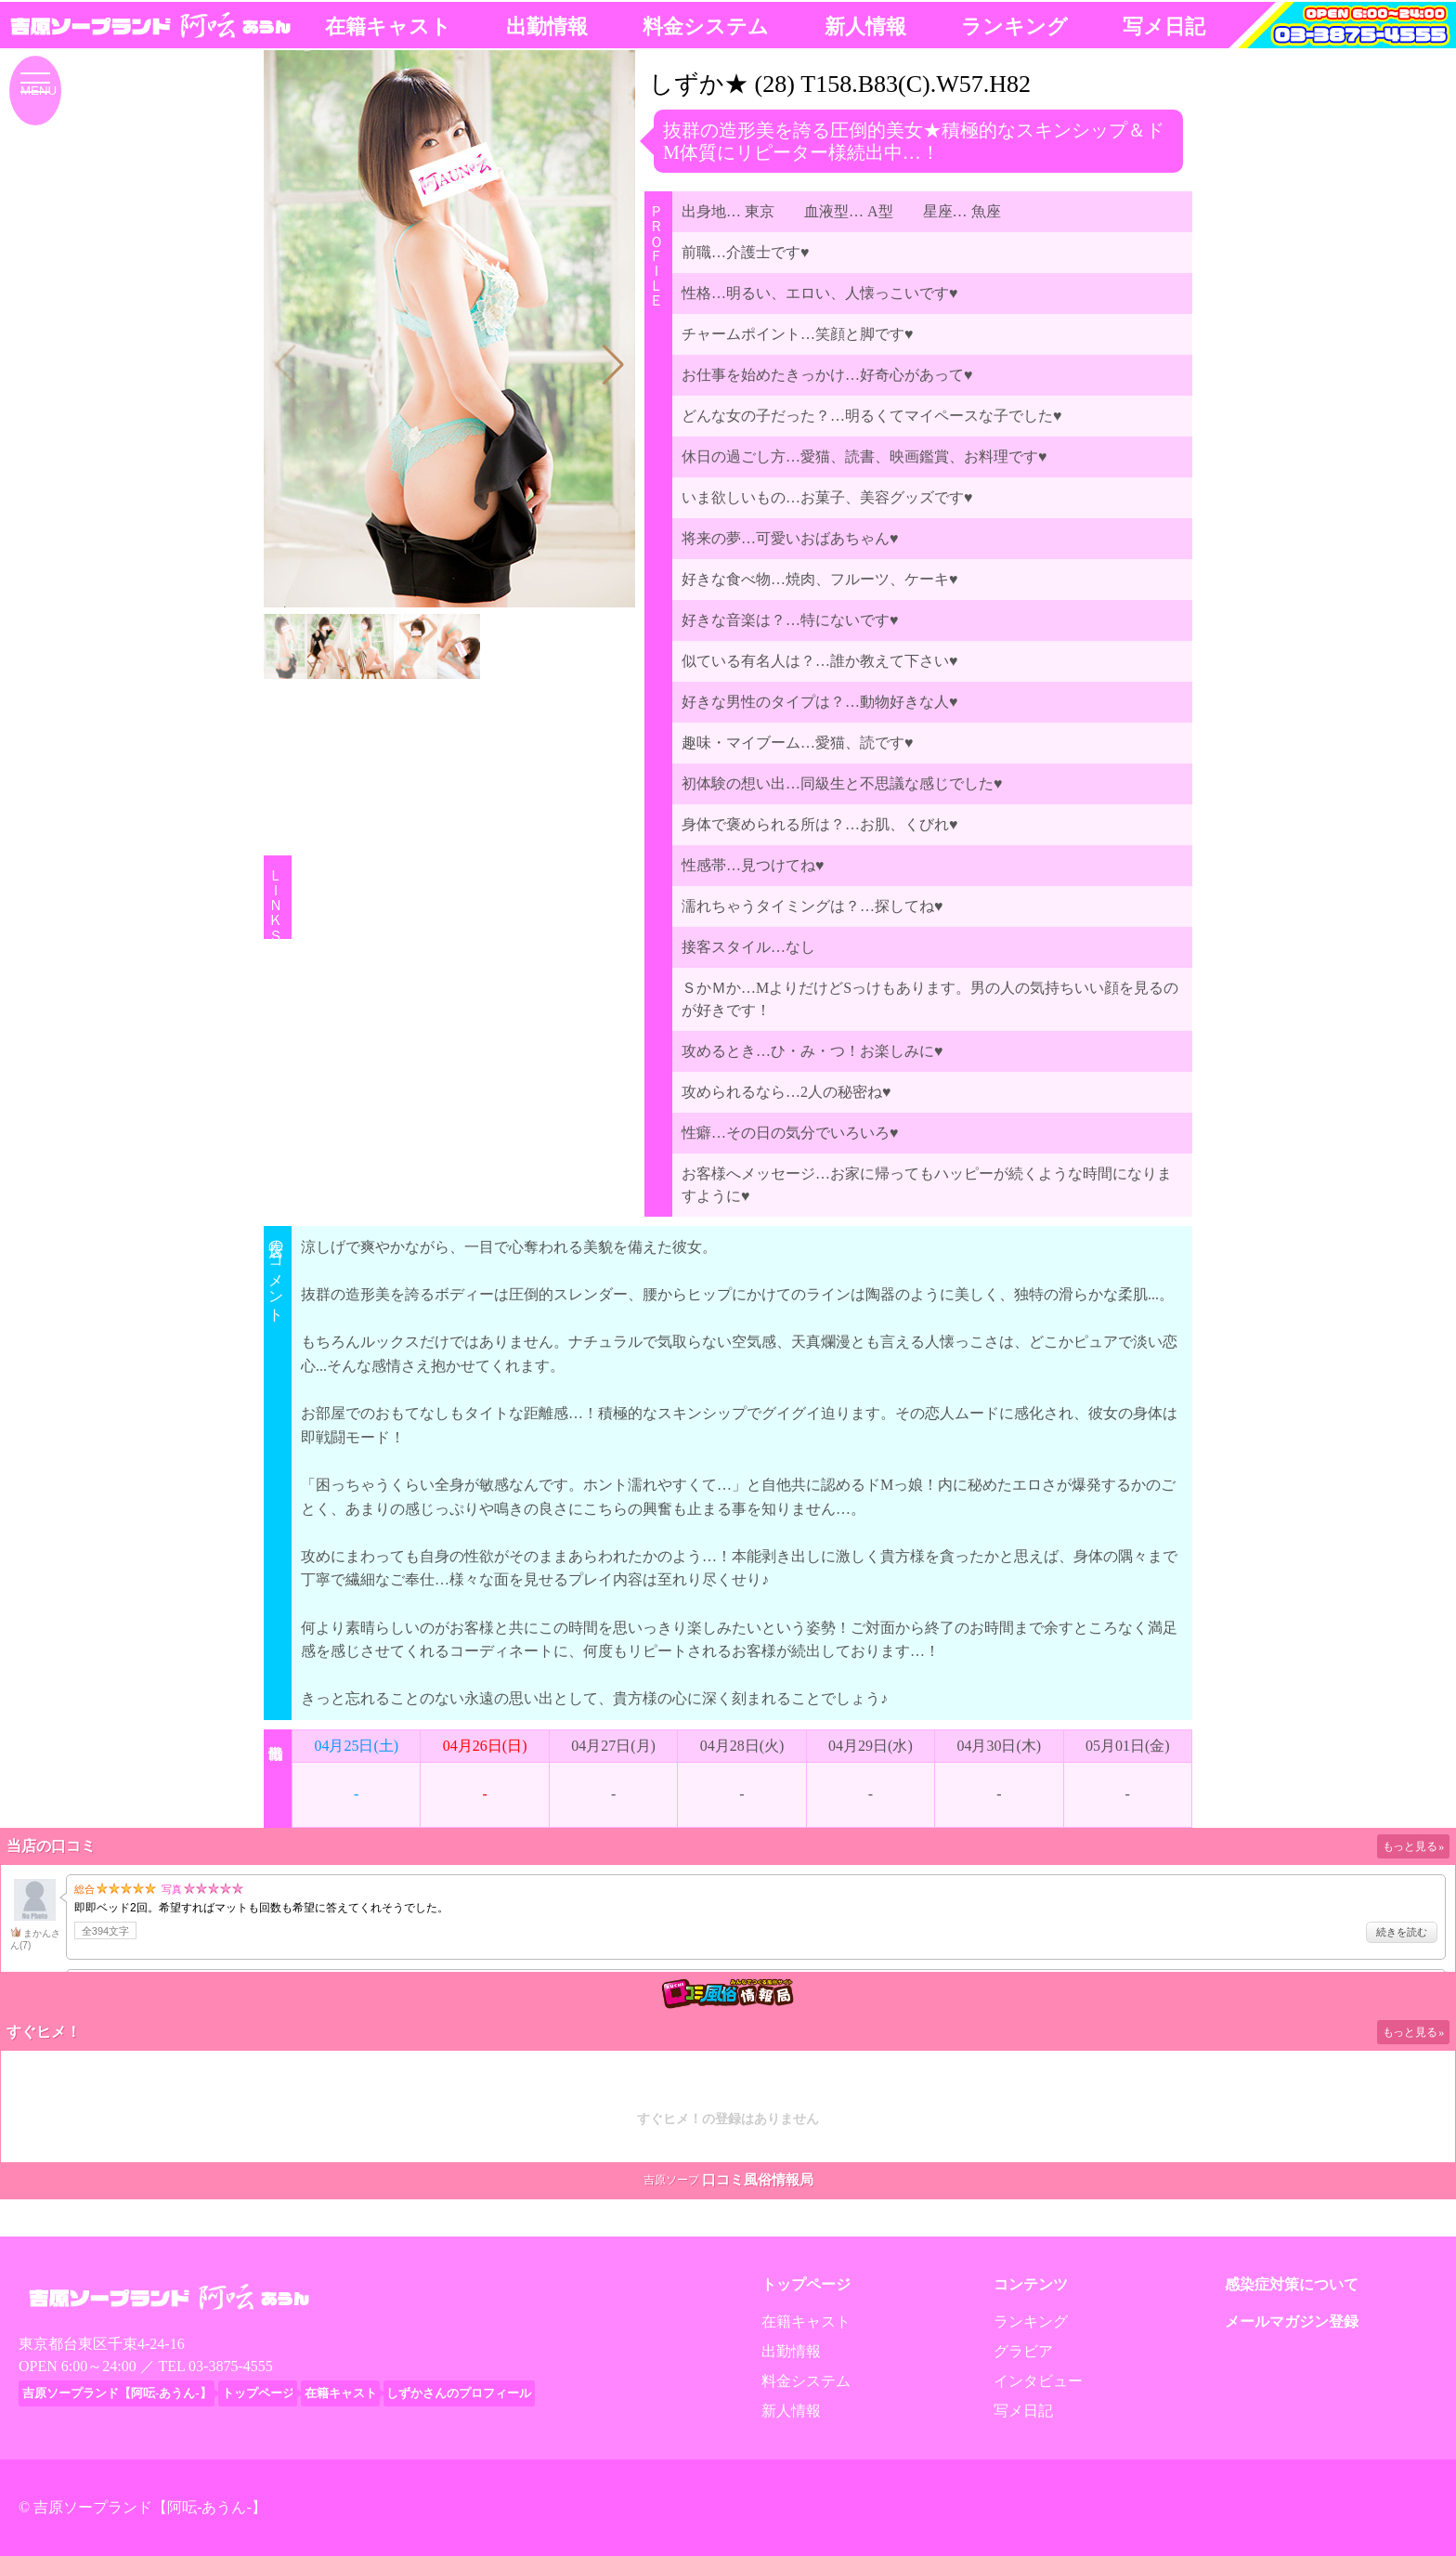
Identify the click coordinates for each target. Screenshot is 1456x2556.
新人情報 (865, 26)
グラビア (1023, 2351)
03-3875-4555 (230, 2366)
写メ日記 (1164, 26)
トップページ (806, 2284)
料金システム (706, 26)
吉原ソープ (671, 2179)
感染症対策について (1291, 2284)
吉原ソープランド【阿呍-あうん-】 (149, 2507)
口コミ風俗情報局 (757, 2179)
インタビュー (1038, 2381)
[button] (613, 365)
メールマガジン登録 (1291, 2321)
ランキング (1014, 26)
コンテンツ (1031, 2284)
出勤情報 (547, 26)
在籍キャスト (388, 26)
